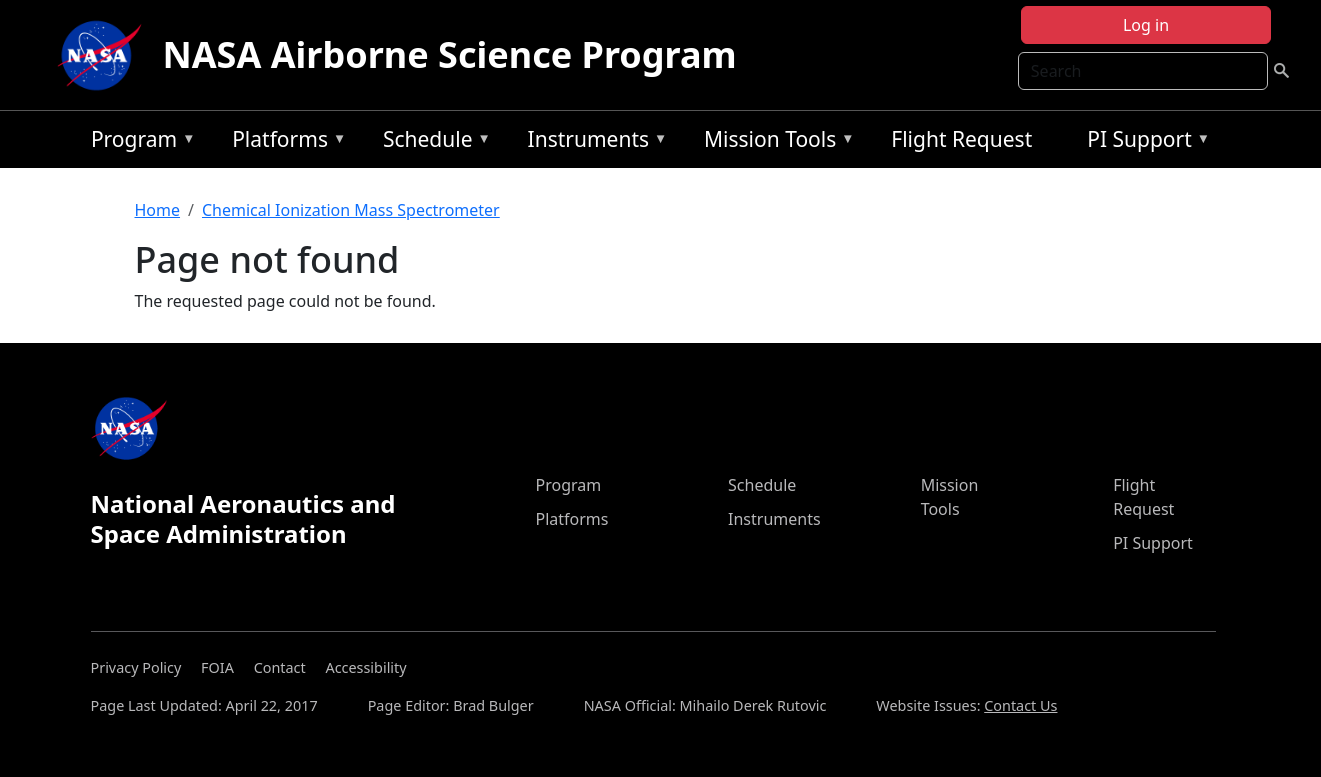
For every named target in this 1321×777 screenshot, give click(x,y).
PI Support (1143, 142)
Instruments (593, 142)
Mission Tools (774, 142)
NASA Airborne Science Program (449, 54)
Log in (1146, 25)
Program (138, 142)
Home (158, 210)
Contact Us (1020, 705)
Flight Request (961, 139)
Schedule (432, 142)
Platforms (284, 142)
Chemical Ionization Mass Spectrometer (351, 210)
